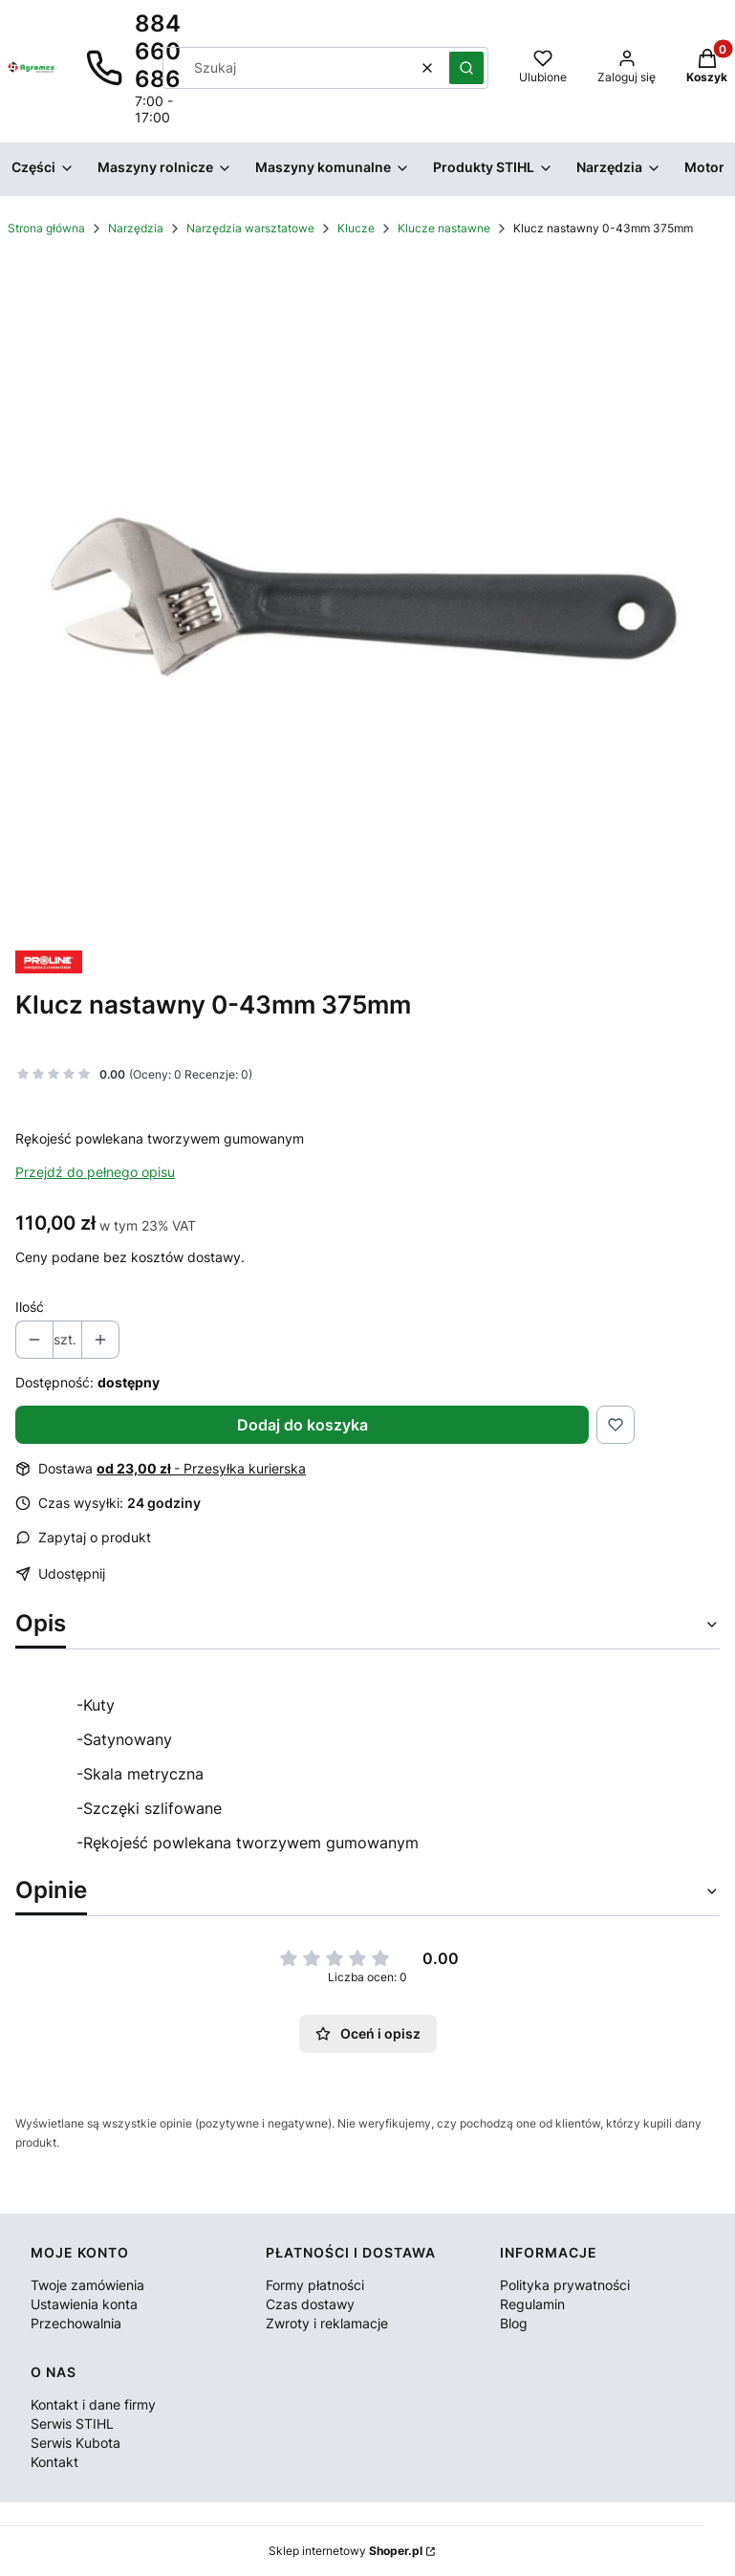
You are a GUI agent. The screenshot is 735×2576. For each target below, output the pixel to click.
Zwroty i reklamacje (327, 2323)
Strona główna (46, 228)
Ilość (29, 1307)
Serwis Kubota (75, 2442)
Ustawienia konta (84, 2304)
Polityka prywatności (565, 2285)
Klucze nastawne (444, 228)
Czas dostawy (310, 2304)
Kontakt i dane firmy (93, 2404)
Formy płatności (315, 2285)
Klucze (356, 228)
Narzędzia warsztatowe (250, 228)
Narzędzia (135, 228)
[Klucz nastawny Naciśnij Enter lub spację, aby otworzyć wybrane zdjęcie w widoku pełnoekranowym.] (367, 598)
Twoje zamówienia (87, 2285)
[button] (466, 68)
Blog (514, 2323)
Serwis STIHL (72, 2423)
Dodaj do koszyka (302, 1424)
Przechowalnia (76, 2323)
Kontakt (54, 2462)
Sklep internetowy (345, 2550)
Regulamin (532, 2304)
